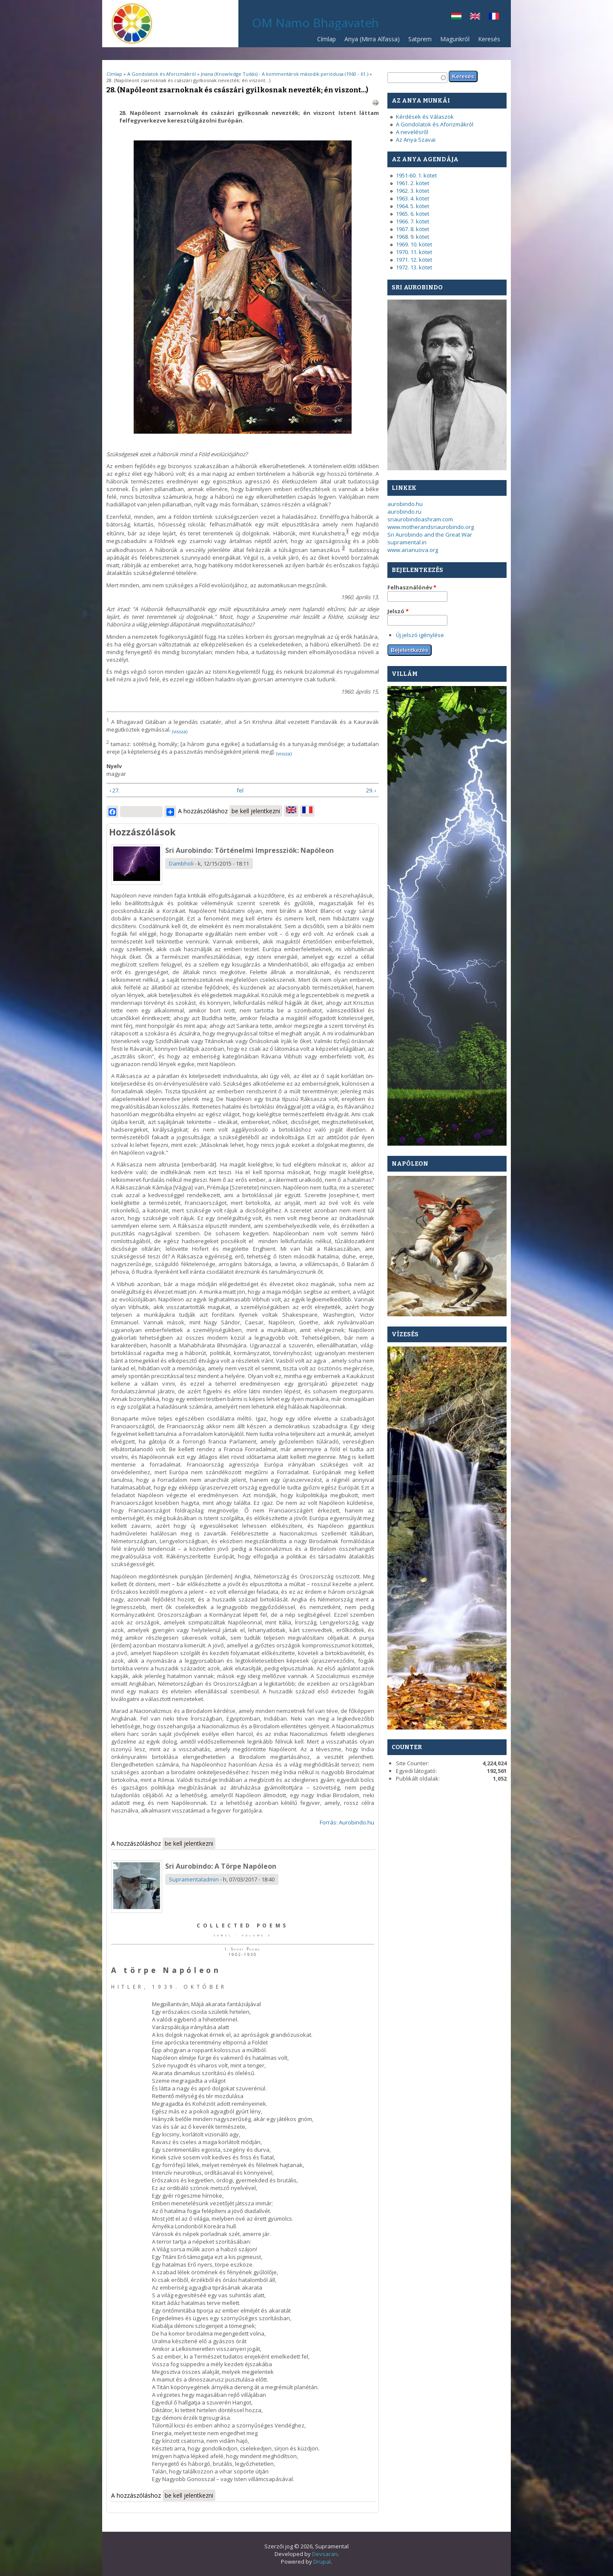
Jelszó (398, 611)
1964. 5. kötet (412, 206)
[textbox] (417, 77)
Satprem (418, 41)
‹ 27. (114, 790)
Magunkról (455, 39)
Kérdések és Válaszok (425, 116)
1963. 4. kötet (412, 198)
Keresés (489, 39)
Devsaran (325, 2554)
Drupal (322, 2561)
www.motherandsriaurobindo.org (430, 527)
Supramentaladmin (194, 1879)
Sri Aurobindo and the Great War (429, 534)
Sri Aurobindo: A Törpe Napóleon (220, 1866)
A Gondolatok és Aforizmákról (161, 74)
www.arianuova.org (412, 550)
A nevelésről (412, 132)
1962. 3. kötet (412, 190)
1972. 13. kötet (414, 267)
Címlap (326, 39)
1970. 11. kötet (414, 252)
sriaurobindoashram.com (420, 519)
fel (240, 790)
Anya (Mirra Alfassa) (372, 39)
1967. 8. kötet (412, 229)
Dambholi (181, 863)
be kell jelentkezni (256, 811)
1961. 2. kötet (412, 183)
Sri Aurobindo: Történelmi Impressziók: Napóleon (249, 850)
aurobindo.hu (405, 504)
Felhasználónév (411, 587)
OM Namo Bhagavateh (315, 22)
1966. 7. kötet (412, 221)
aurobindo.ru (404, 511)
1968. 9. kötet (412, 236)
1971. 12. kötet (414, 259)
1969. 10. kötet (414, 244)
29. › (371, 790)
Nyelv (114, 766)
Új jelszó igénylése (420, 635)
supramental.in (407, 542)
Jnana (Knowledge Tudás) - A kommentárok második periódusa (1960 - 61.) (284, 74)
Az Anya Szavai (415, 139)
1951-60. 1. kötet (416, 175)
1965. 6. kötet (412, 213)
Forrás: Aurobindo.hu (347, 1822)
